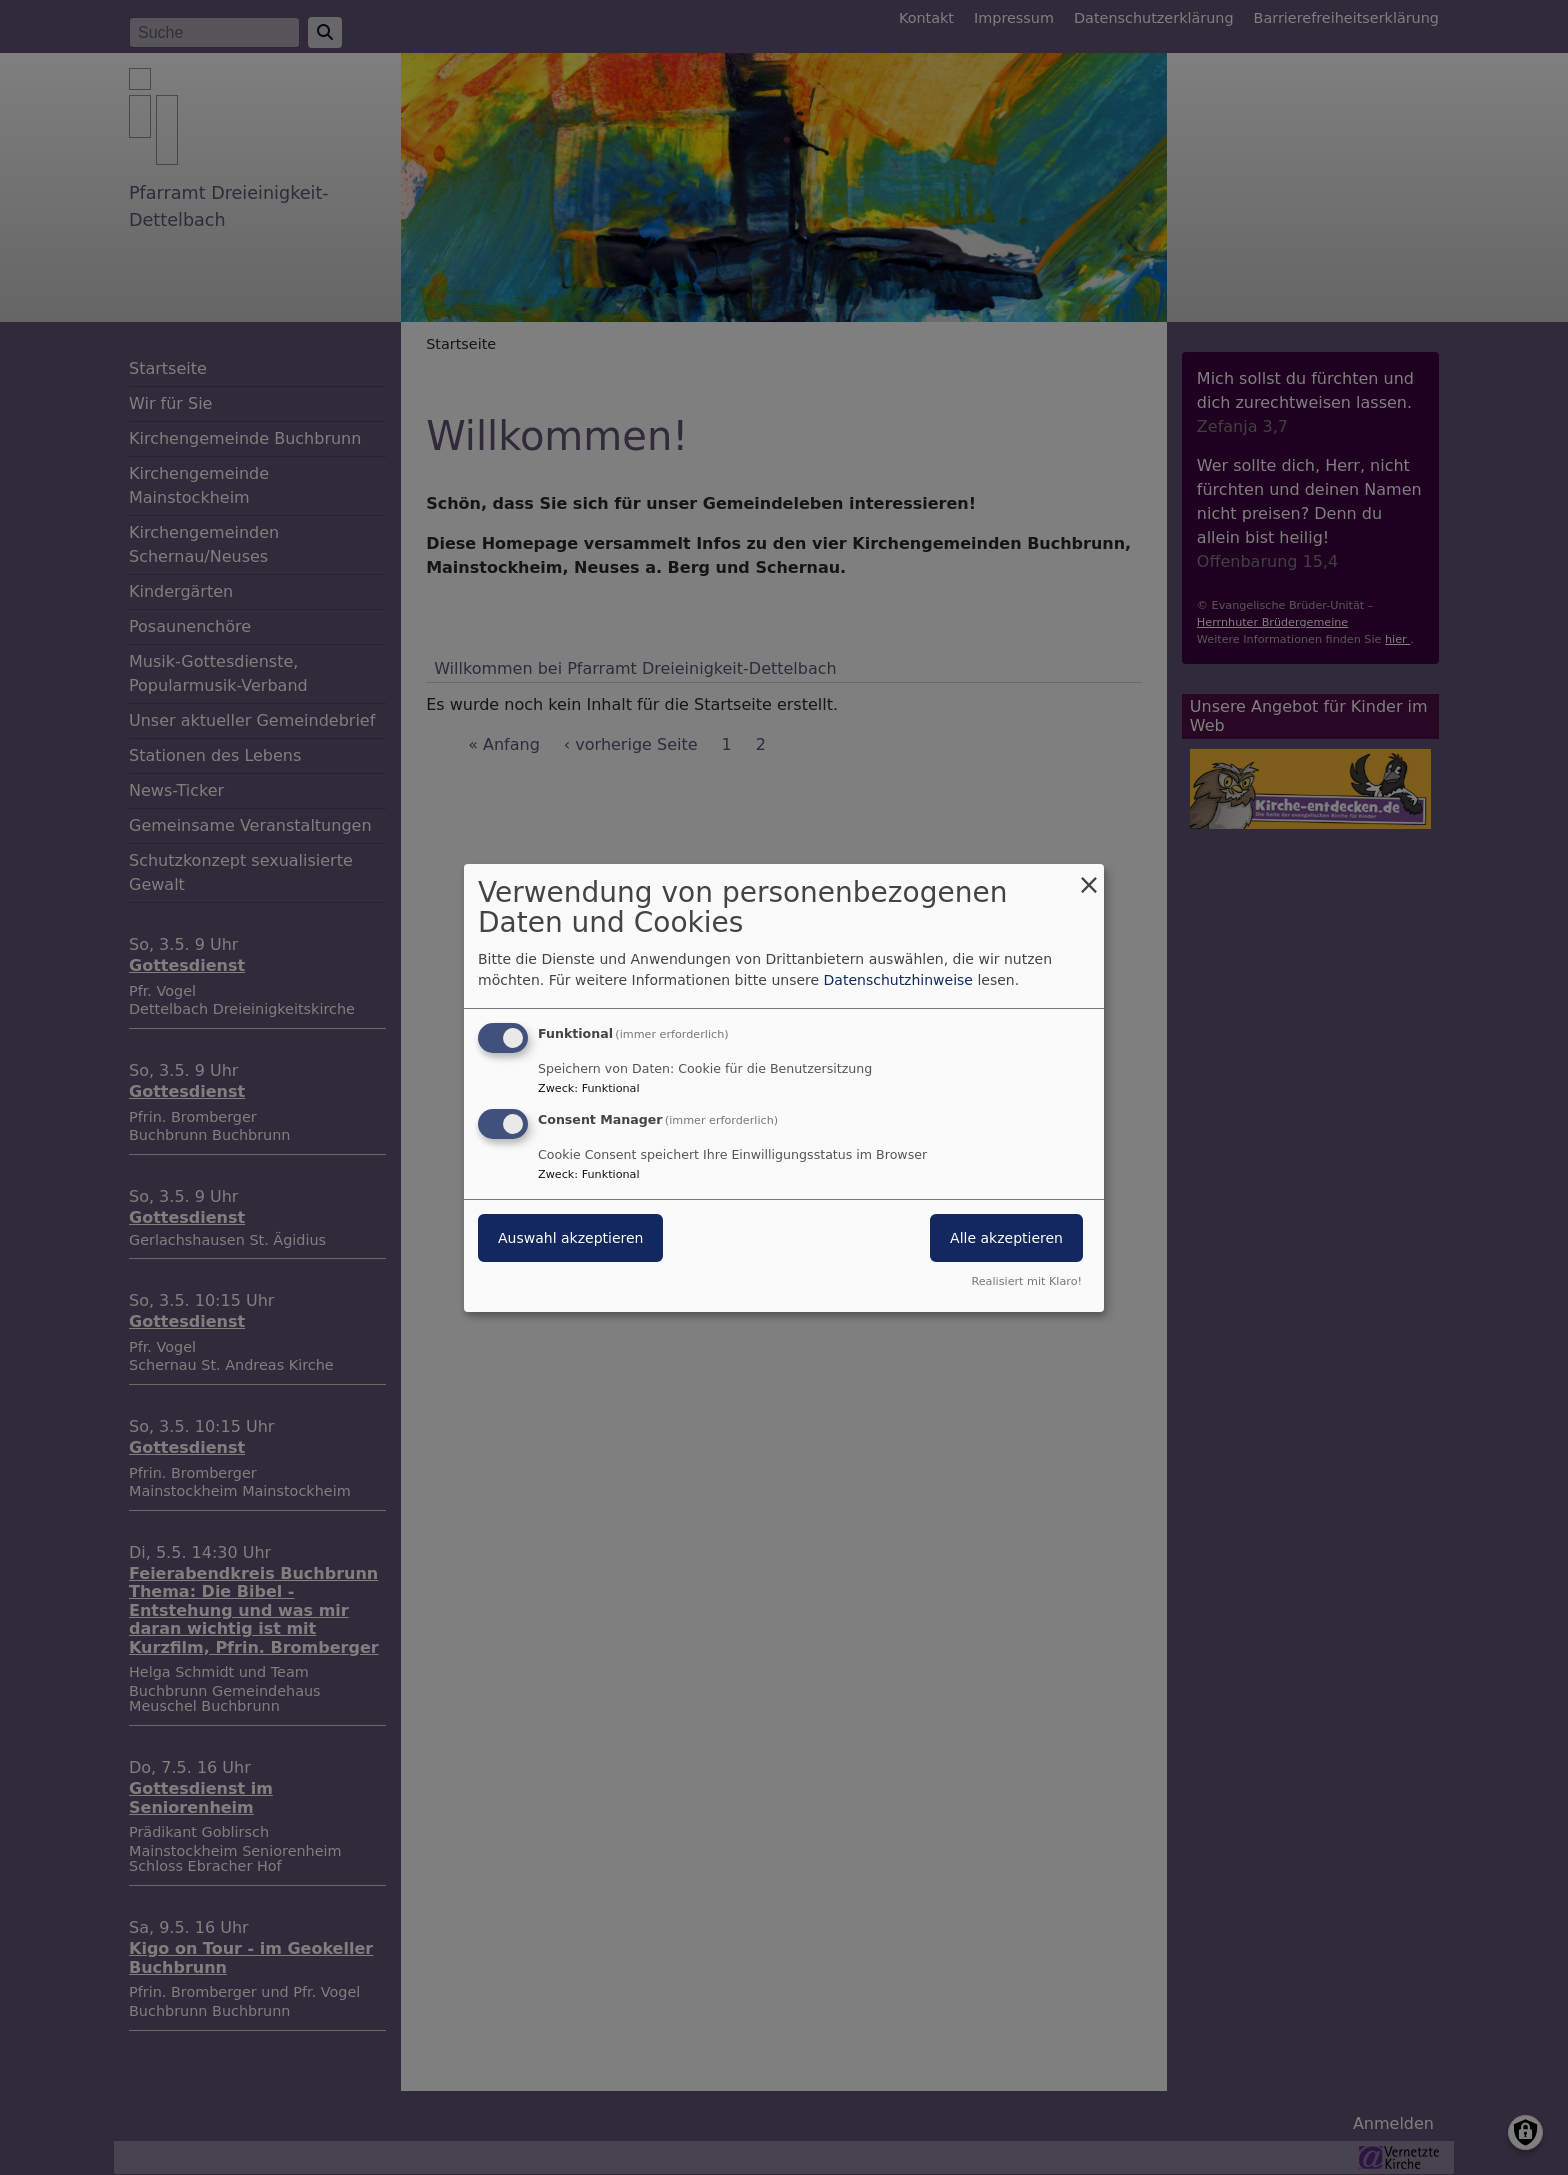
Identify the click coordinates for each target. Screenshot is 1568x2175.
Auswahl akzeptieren (570, 1238)
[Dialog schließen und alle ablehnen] (1089, 875)
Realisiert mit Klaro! (1026, 1281)
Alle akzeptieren (1006, 1238)
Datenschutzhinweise (898, 980)
